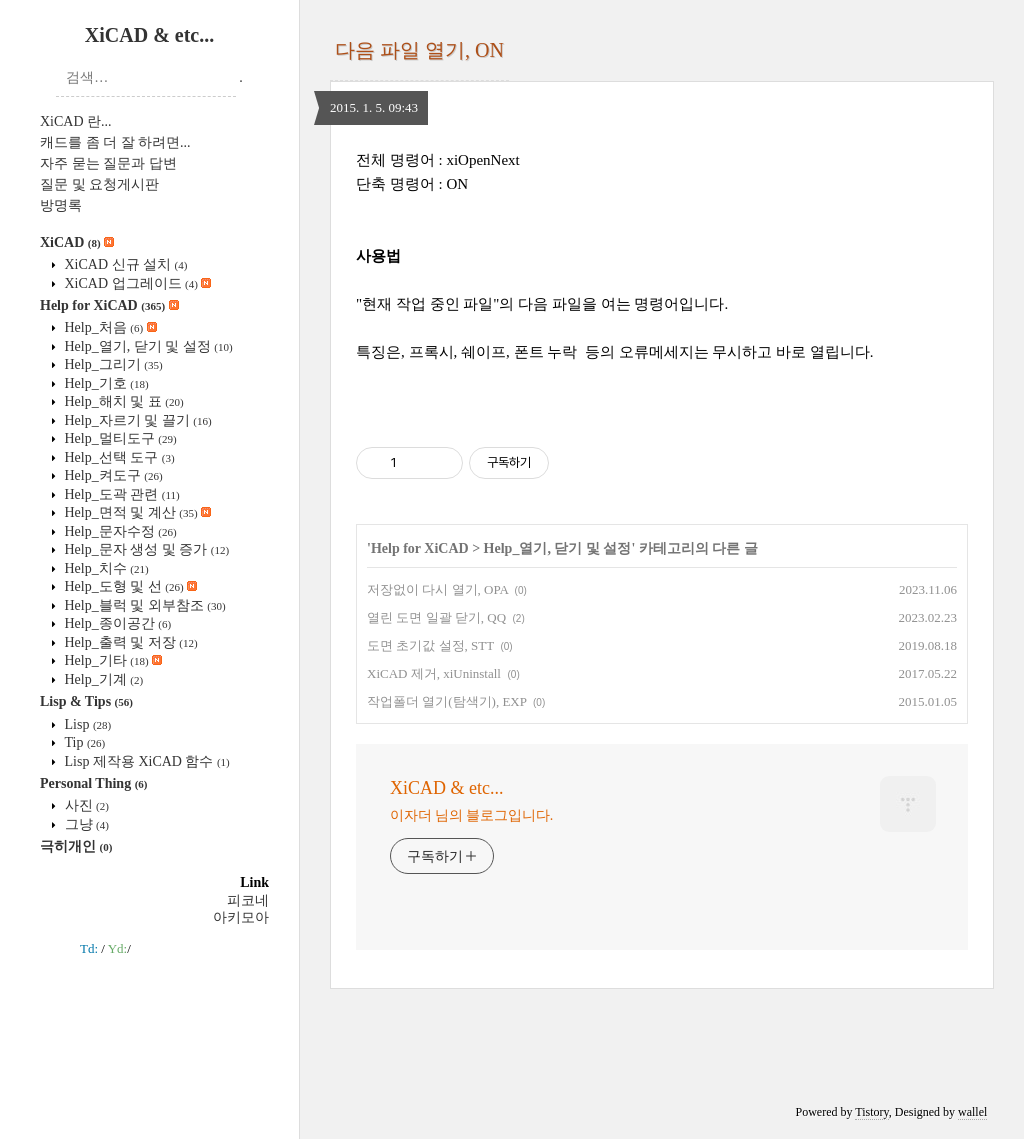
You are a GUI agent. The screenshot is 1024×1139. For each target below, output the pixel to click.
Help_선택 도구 (118, 457)
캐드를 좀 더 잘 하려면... (115, 142)
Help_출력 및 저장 (129, 642)
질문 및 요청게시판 (99, 184)
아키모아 (241, 917)
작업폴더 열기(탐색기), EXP (447, 701)
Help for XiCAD (109, 305)
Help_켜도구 (112, 475)
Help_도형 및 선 (129, 586)
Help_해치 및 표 (122, 401)
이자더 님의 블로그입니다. (471, 815)
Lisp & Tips (86, 701)
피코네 (248, 900)
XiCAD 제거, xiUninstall (434, 673)
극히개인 (76, 846)
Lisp (86, 724)
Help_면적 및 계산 (136, 512)
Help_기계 (102, 679)
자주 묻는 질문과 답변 (108, 163)
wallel (972, 1112)
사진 (85, 805)
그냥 (85, 824)
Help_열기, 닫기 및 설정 (147, 346)
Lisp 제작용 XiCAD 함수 (145, 761)
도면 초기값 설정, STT (430, 645)
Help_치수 (105, 568)
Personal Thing (93, 783)
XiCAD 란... (76, 121)
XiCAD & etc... (149, 35)
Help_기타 (111, 660)
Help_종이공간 (116, 623)
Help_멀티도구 (119, 438)
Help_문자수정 (119, 531)
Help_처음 (109, 327)
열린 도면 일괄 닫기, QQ (436, 617)
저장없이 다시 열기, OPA (437, 589)
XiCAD (77, 242)
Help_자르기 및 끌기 (136, 420)
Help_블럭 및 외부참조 (143, 605)
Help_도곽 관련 (120, 494)
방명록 (61, 205)
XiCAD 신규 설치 (124, 264)
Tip (83, 742)
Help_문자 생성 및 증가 (145, 549)
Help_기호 (105, 383)
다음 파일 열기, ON (419, 50)
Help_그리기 (112, 364)
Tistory (871, 1112)
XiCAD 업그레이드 (136, 283)
